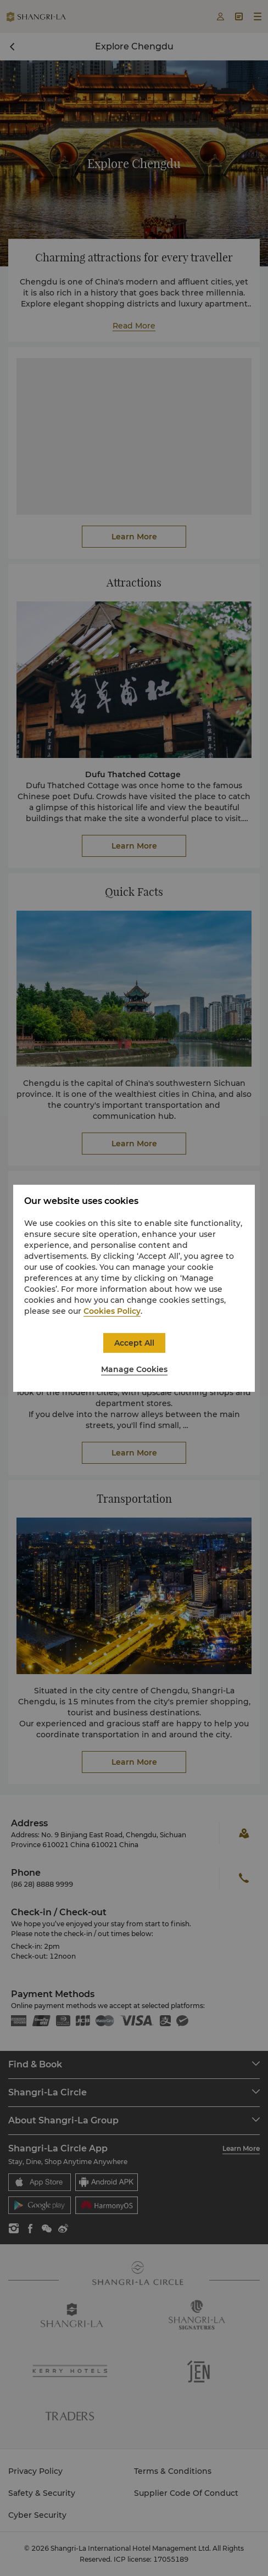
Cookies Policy (112, 1311)
